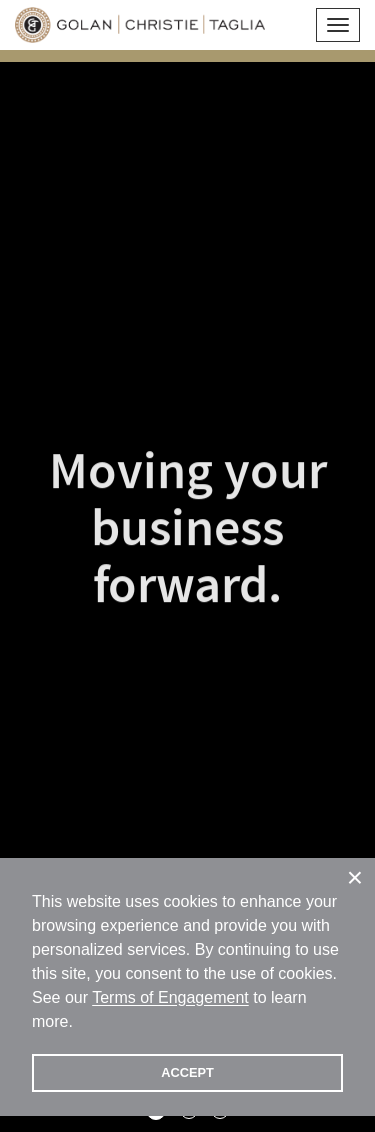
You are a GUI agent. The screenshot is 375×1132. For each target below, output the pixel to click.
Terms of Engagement (170, 997)
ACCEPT (187, 1072)
